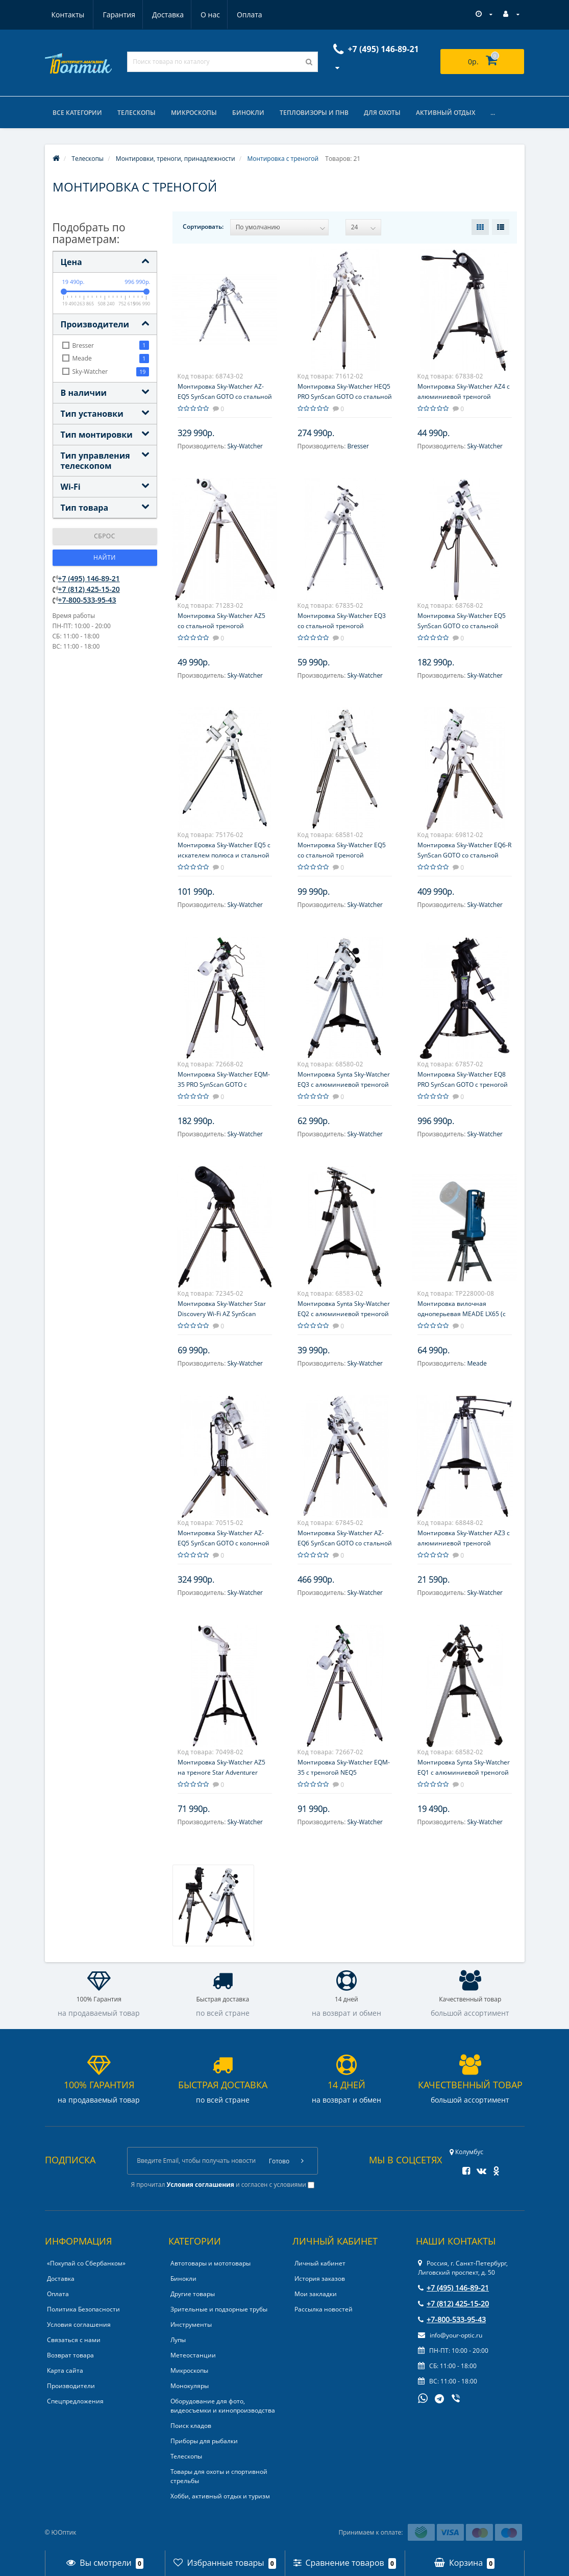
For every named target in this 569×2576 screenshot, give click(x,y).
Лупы (178, 2340)
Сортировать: (203, 226)
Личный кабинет (319, 2263)
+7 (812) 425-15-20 (89, 589)
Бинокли (248, 112)
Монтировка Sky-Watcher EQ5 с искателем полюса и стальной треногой (224, 855)
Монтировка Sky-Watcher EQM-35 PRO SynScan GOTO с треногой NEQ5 (224, 1084)
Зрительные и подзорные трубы (218, 2309)
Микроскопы (194, 112)
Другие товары (192, 2294)
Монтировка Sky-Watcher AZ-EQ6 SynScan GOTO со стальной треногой (345, 1543)
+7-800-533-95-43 (87, 600)
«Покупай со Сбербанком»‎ (86, 2263)
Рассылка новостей (323, 2309)
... (492, 112)
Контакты (250, 14)
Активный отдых (445, 112)
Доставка (118, 14)
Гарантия (68, 14)
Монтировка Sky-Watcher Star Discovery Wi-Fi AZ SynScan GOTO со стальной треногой (222, 1313)
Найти (104, 558)
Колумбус (466, 2152)
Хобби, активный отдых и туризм (220, 2496)
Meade (476, 1363)
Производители (71, 2386)
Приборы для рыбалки (204, 2441)
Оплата (202, 14)
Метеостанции (193, 2355)
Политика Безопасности (83, 2309)
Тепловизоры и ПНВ (314, 112)
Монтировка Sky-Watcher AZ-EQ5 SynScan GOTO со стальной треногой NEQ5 (225, 396)
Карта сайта (65, 2371)
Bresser (357, 446)
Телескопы (136, 112)
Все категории (77, 112)
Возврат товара (70, 2355)
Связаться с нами (74, 2340)
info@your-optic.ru (450, 2335)
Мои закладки (315, 2294)
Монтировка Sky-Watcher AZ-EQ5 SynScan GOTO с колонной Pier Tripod (223, 1543)
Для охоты (382, 112)
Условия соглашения (79, 2325)
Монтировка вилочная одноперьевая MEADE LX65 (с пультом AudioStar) (461, 1313)
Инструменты (191, 2325)
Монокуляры (189, 2386)
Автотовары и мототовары (210, 2263)
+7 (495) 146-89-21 (89, 578)
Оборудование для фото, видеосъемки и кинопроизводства (222, 2406)
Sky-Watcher (245, 446)
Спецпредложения (75, 2401)
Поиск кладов (190, 2426)
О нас (161, 14)
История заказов (319, 2279)
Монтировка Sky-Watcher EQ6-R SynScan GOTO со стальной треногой (464, 855)
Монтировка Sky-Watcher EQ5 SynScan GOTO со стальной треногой (461, 625)
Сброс (104, 536)
